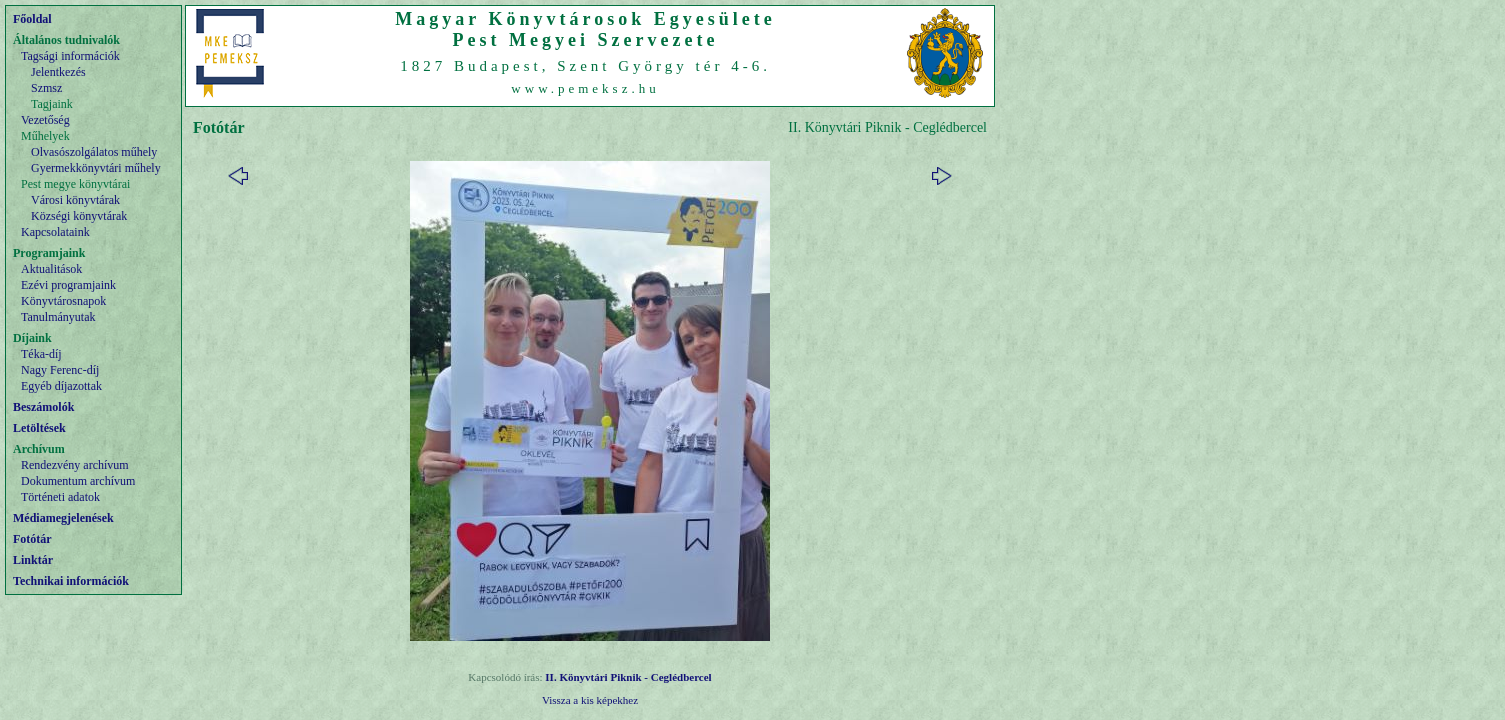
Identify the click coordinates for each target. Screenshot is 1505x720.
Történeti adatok (60, 497)
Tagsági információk (70, 56)
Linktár (33, 560)
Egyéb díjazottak (61, 386)
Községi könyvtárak (79, 216)
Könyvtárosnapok (63, 301)
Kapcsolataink (55, 232)
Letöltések (39, 428)
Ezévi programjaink (68, 285)
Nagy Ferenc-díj (60, 370)
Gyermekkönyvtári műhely (96, 168)
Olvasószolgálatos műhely (94, 152)
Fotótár (32, 539)
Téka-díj (41, 354)
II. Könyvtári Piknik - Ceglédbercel (628, 677)
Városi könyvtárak (75, 200)
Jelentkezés (58, 72)
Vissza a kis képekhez (590, 700)
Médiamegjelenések (63, 518)
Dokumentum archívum (78, 481)
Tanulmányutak (58, 317)
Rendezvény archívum (75, 465)
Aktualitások (51, 269)
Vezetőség (45, 120)
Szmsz (46, 88)
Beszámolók (43, 407)
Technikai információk (71, 581)
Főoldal (32, 19)
